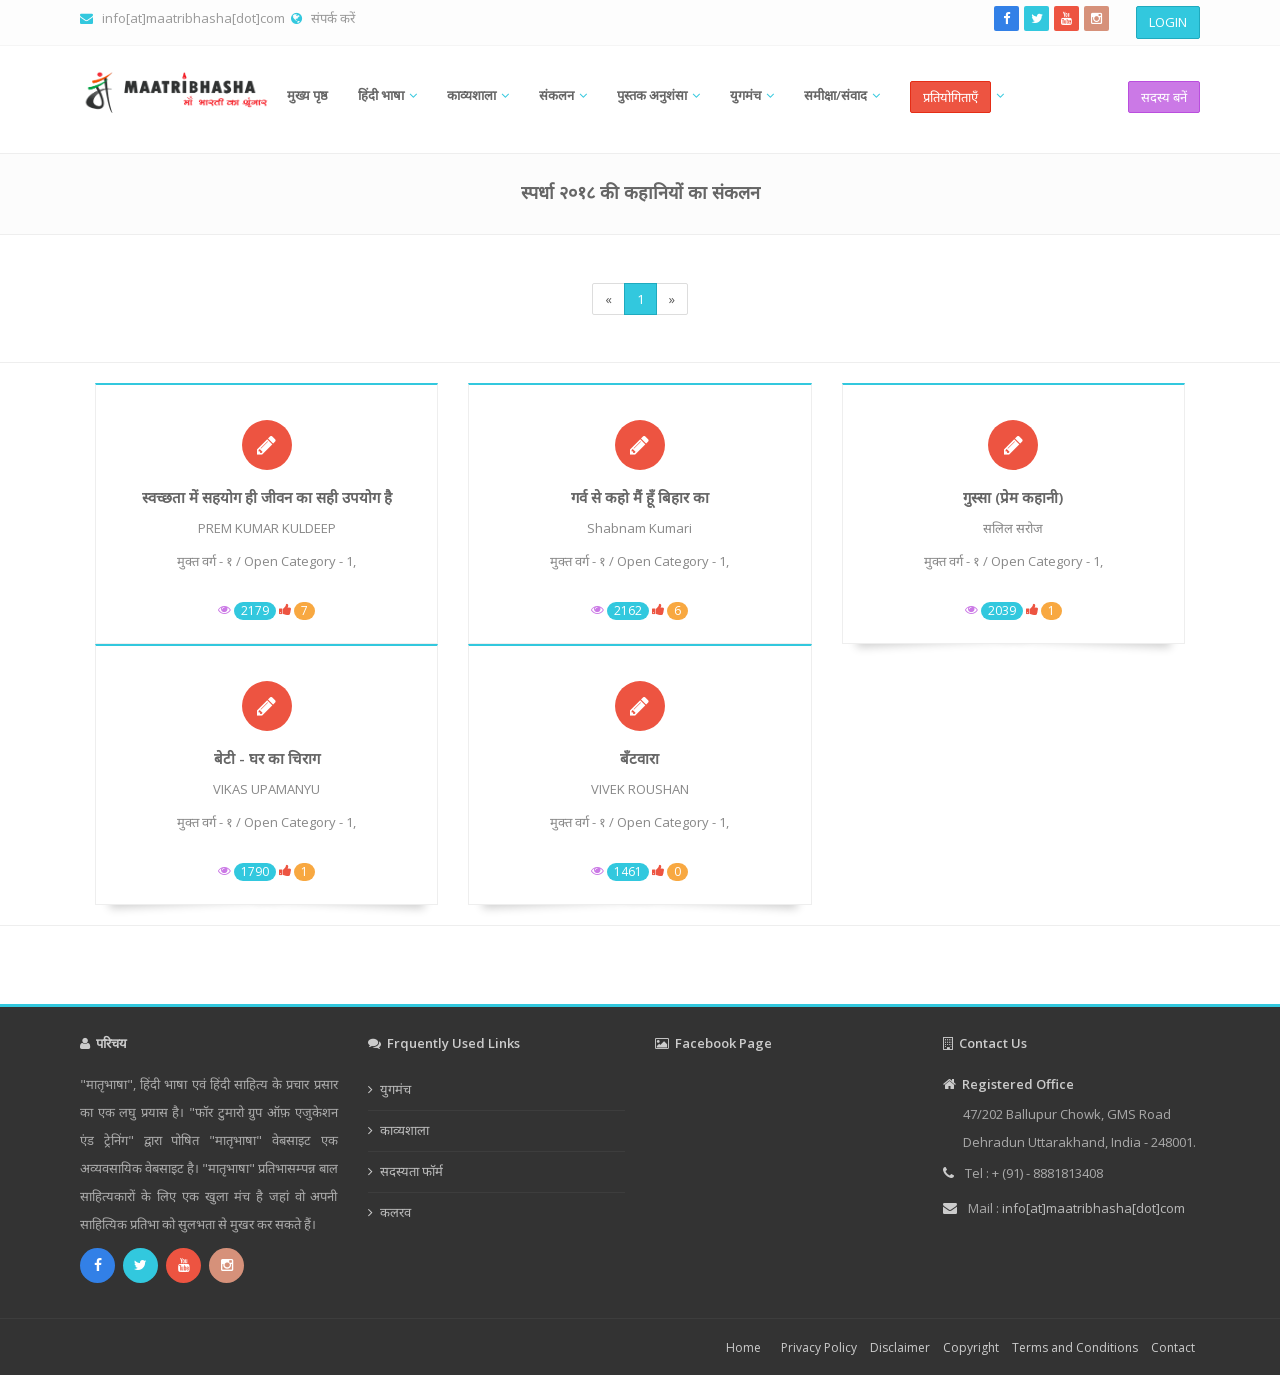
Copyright (971, 1347)
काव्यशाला (471, 95)
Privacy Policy (819, 1347)
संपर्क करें (333, 18)
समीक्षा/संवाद (835, 95)
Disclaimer (900, 1347)
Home (743, 1347)
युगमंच (745, 95)
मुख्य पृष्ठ (307, 95)
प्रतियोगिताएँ (950, 97)
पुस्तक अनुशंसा (652, 95)
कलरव (395, 1212)
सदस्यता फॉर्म (411, 1171)
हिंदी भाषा (381, 95)
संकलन (556, 95)
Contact (1173, 1347)
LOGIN (1168, 22)
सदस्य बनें (1164, 97)
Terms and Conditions (1075, 1347)
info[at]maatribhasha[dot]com (193, 18)
